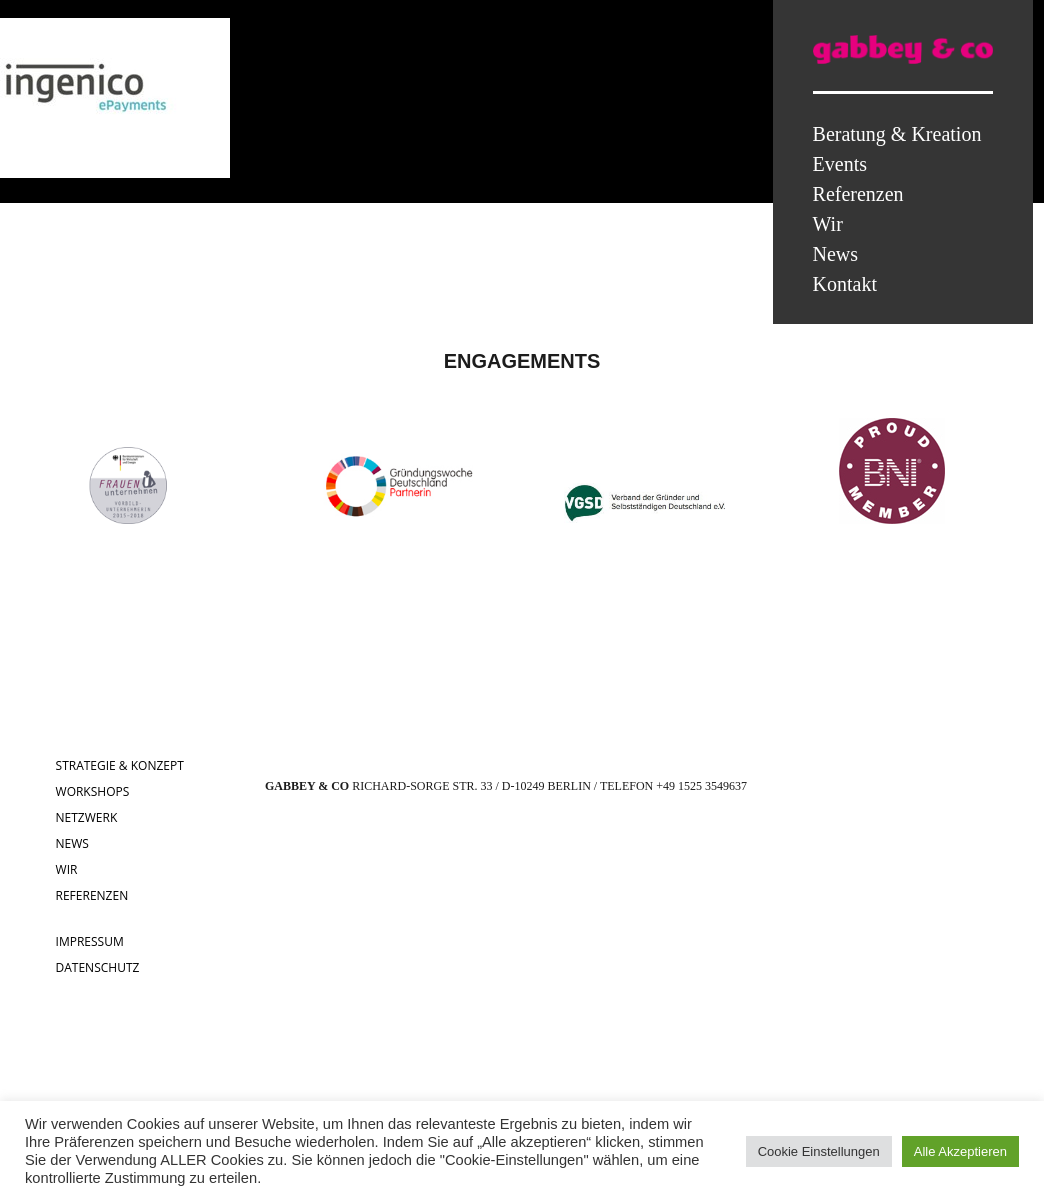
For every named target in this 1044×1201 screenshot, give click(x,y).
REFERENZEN (92, 895)
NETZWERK (87, 817)
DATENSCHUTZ (98, 967)
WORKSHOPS (93, 791)
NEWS (72, 843)
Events (840, 164)
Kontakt (845, 284)
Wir (828, 224)
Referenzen (858, 194)
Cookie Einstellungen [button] (819, 1151)
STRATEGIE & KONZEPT (120, 765)
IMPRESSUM (90, 941)
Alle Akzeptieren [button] (960, 1151)
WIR (67, 869)
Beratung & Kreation (897, 134)
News (836, 254)
